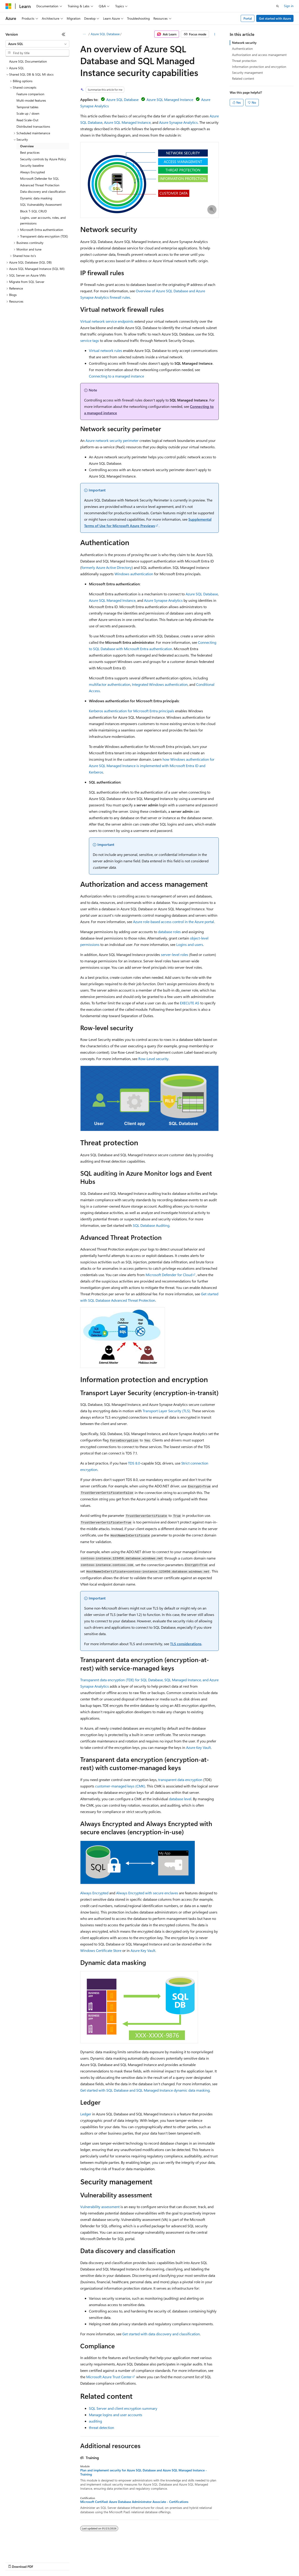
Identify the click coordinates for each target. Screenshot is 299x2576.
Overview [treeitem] (27, 146)
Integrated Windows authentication (160, 684)
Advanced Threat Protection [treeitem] (39, 185)
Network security (244, 42)
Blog (62, 2562)
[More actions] (215, 34)
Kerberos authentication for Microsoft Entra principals (131, 710)
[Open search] (277, 6)
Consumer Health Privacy (131, 2562)
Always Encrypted (94, 1892)
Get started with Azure (275, 18)
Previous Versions (41, 2562)
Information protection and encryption (259, 66)
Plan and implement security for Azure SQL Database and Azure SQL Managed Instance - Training (143, 2472)
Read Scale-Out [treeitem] (27, 120)
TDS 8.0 (134, 1463)
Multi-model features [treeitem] (31, 100)
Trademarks (190, 2562)
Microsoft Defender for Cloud (169, 1274)
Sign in (289, 6)
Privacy (100, 2562)
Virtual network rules (105, 350)
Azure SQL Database (105, 34)
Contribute (81, 2562)
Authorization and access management (259, 55)
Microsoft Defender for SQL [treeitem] (39, 178)
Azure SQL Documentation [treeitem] (28, 61)
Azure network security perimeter (112, 440)
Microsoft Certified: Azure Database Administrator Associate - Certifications (134, 2502)
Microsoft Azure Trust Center (109, 2376)
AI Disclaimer (14, 2562)
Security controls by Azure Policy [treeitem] (43, 159)
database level (180, 1798)
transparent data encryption (180, 1779)
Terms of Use (167, 2562)
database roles (169, 931)
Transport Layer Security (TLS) (166, 1410)
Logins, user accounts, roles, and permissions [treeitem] (43, 220)
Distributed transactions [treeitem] (33, 126)
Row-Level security (153, 1058)
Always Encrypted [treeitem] (32, 172)
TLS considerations (185, 1643)
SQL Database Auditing (151, 1225)
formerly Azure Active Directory (106, 567)
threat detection (101, 2427)
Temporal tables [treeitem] (27, 107)
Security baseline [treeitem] (32, 165)
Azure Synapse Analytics (178, 122)
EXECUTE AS (189, 1002)
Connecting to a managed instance (116, 376)
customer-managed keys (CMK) (120, 1786)
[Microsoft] (8, 6)
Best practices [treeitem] (30, 152)
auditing (95, 2421)
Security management (247, 72)
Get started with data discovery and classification (161, 2333)
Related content (243, 78)
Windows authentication (134, 573)
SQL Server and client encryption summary (123, 2408)
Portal (247, 18)
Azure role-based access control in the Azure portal (173, 921)
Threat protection (244, 60)
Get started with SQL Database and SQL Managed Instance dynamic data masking (145, 2090)
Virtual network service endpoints (106, 321)
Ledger (85, 2113)
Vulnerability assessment (100, 2206)
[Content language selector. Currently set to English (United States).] (26, 2551)
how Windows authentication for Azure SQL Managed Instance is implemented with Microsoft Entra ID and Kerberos (151, 765)
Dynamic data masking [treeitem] (36, 198)
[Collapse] (63, 34)
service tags (89, 340)
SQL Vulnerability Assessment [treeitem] (41, 204)
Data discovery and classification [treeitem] (43, 191)
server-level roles (174, 954)
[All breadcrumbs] (84, 34)
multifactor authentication (109, 684)
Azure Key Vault (198, 1747)
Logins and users (189, 944)
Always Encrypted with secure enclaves (147, 1892)
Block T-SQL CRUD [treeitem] (33, 211)
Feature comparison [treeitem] (30, 94)
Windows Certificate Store (100, 1950)
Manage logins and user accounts (115, 2414)
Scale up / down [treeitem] (27, 113)
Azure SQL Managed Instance (170, 99)
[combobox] (37, 44)
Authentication (242, 48)
